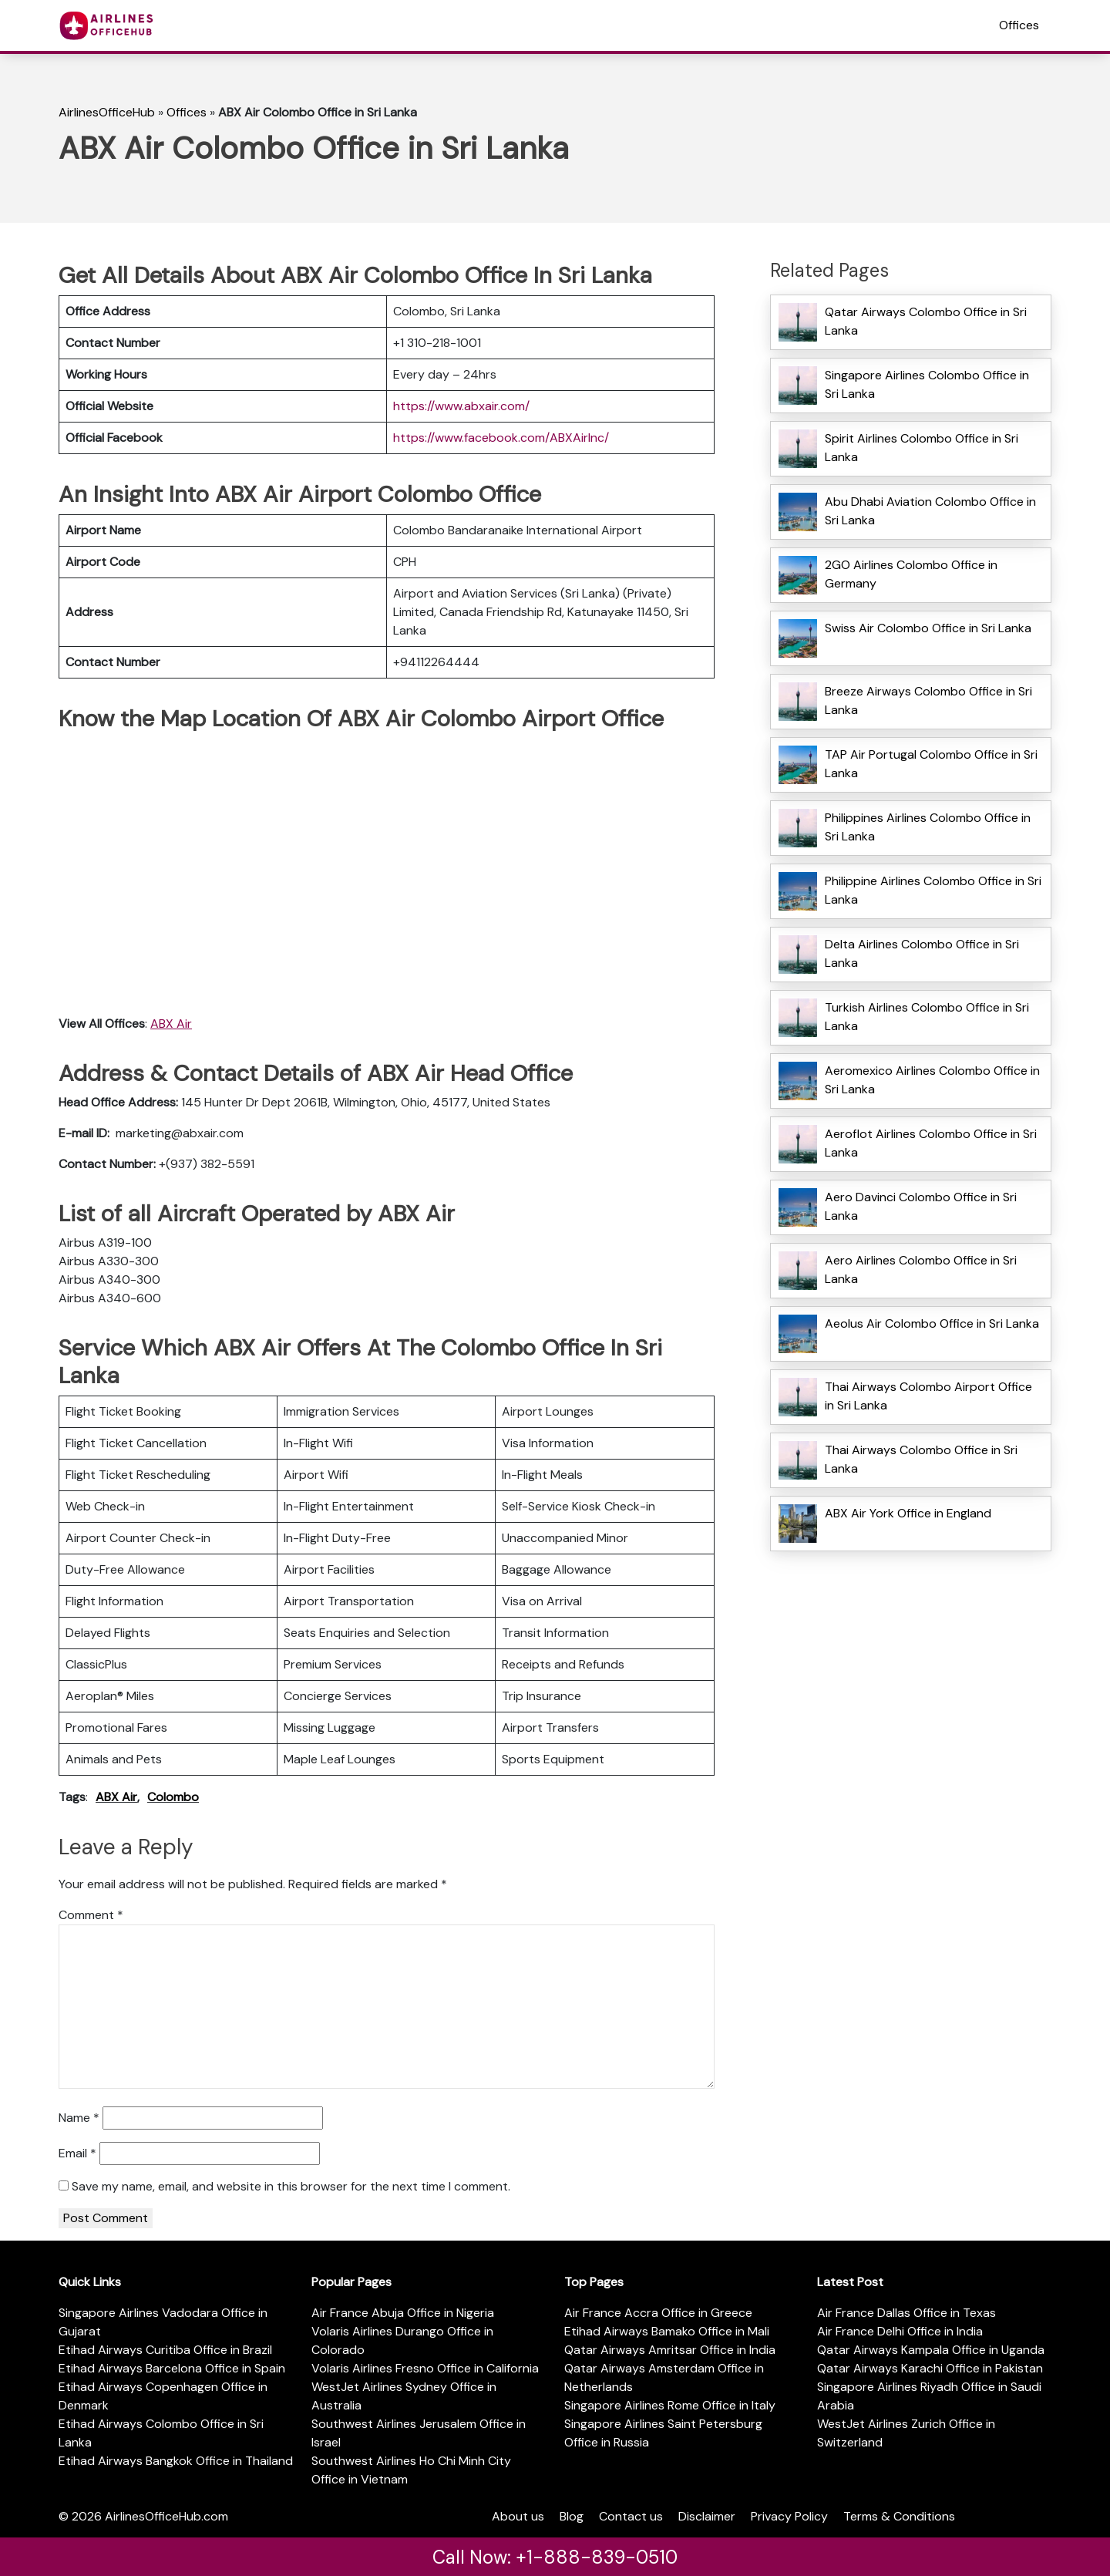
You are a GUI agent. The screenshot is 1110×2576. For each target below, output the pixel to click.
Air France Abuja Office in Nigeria (402, 2313)
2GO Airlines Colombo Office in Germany (911, 574)
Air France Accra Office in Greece (658, 2313)
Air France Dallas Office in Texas (906, 2313)
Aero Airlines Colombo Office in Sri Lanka (921, 1269)
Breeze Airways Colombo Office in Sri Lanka (928, 700)
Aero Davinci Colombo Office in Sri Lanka (921, 1206)
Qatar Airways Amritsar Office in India (669, 2350)
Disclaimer (706, 2516)
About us (518, 2516)
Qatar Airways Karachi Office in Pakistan (930, 2368)
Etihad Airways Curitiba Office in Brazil (165, 2350)
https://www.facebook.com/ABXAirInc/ (501, 437)
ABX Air (171, 1023)
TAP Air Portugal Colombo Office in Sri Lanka (931, 763)
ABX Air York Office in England (908, 1513)
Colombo (173, 1797)
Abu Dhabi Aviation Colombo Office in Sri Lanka (930, 510)
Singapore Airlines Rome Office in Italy (669, 2405)
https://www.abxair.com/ (461, 406)
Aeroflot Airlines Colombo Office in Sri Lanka (931, 1143)
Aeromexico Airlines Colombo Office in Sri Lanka (932, 1079)
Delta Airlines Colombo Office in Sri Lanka (922, 953)
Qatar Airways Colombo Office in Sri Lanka (926, 321)
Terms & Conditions (899, 2516)
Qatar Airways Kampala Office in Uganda (930, 2350)
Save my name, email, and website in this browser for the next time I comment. (291, 2186)
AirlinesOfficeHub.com (166, 2516)
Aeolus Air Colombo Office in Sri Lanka (932, 1323)
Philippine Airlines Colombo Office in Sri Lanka (933, 890)
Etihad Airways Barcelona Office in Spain (172, 2368)
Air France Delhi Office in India (900, 2331)
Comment (91, 1915)
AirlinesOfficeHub (107, 112)
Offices (1019, 25)
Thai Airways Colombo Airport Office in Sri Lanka (928, 1396)
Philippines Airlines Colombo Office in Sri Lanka (928, 827)
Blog (572, 2516)
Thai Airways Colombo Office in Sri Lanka (921, 1459)
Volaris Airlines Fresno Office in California (425, 2368)
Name (79, 2118)
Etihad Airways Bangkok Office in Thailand (176, 2461)
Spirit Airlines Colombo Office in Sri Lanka (921, 447)
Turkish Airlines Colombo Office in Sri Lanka (927, 1016)
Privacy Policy (789, 2516)
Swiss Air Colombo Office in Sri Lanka (928, 628)
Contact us (631, 2516)
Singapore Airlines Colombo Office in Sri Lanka (927, 384)
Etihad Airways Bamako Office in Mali (666, 2331)
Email (77, 2153)
